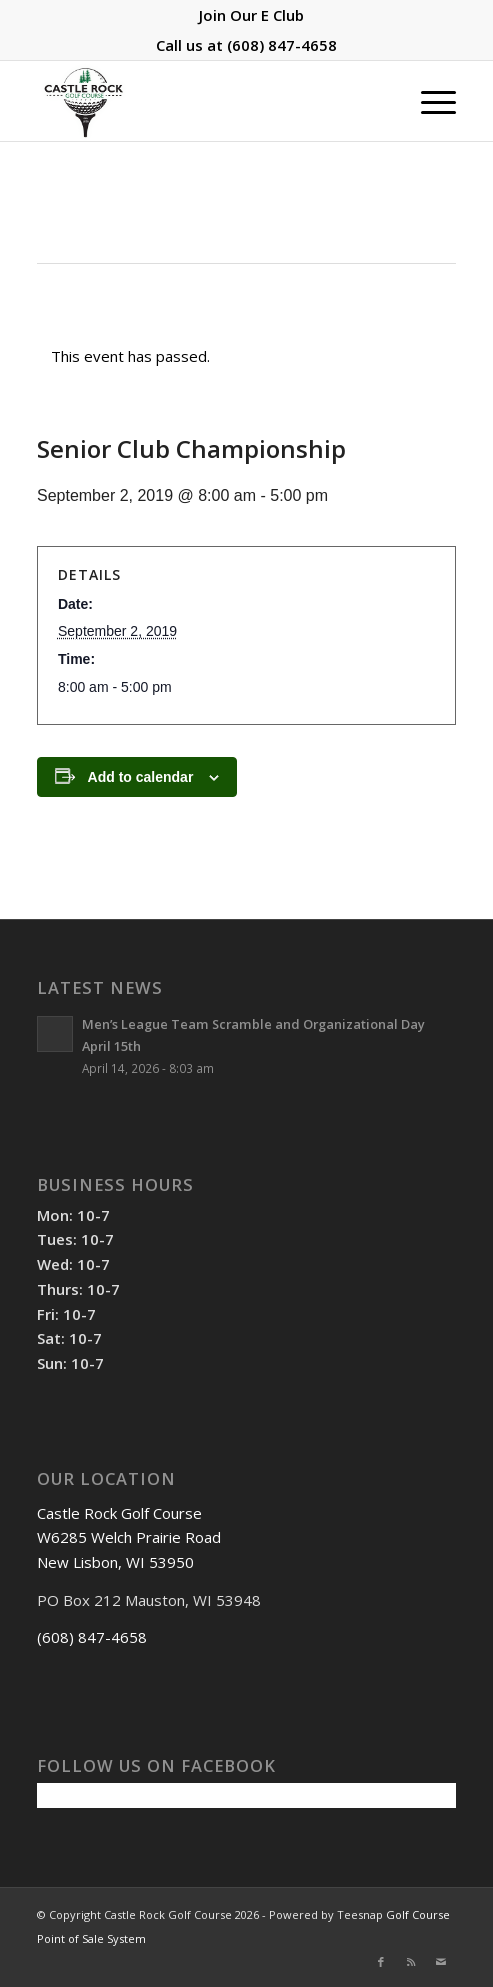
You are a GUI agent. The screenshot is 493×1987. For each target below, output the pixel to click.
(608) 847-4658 (282, 45)
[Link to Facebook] (381, 1962)
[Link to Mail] (441, 1962)
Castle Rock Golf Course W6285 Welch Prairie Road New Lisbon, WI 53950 (129, 1538)
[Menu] (428, 101)
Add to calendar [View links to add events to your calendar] (141, 777)
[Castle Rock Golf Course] (204, 101)
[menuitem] (251, 15)
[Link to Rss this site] (411, 1962)
